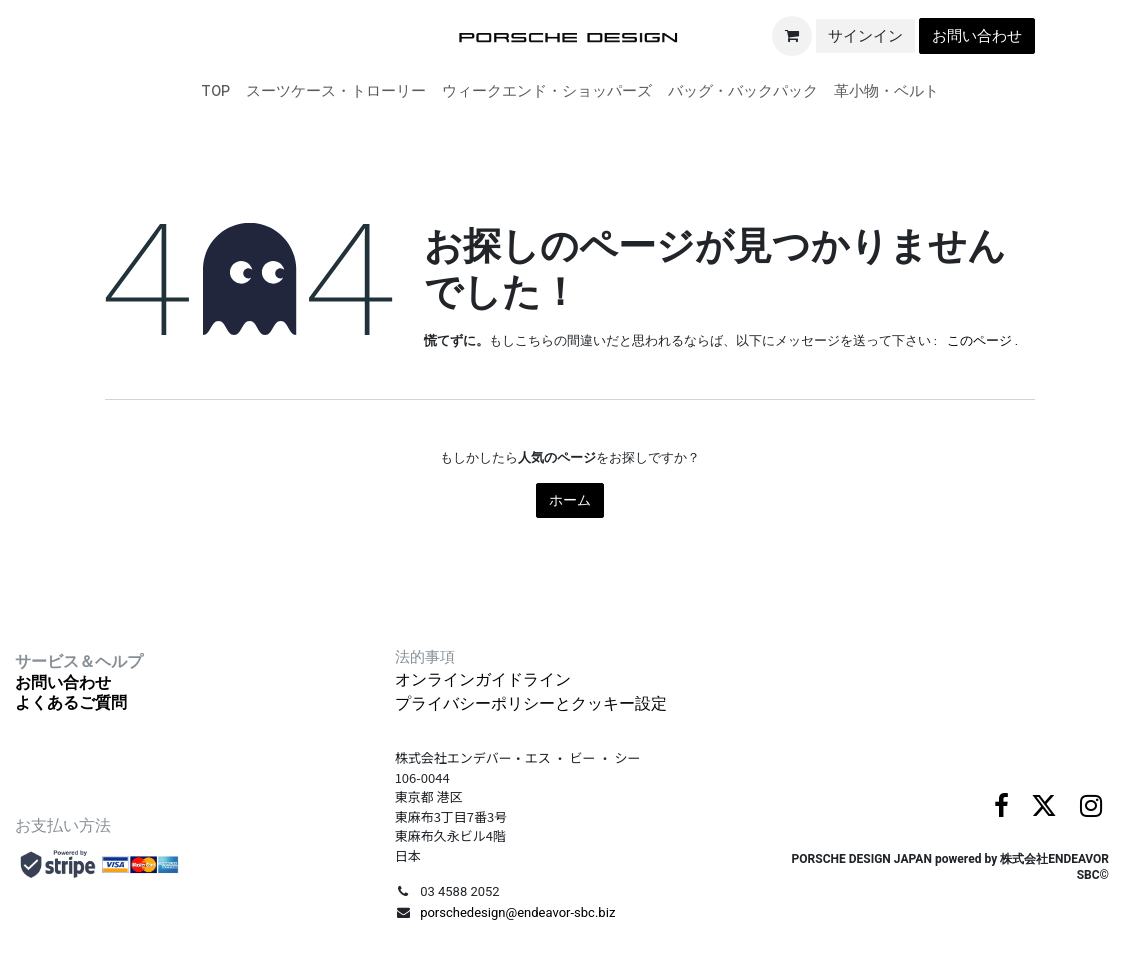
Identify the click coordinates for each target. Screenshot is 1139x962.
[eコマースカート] (792, 36)
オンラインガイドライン (483, 679)
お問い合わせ (977, 35)
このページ (979, 340)
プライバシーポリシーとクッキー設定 (531, 703)
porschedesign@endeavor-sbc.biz (517, 912)
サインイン (865, 35)
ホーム (570, 500)
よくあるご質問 (71, 702)
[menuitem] (215, 91)
